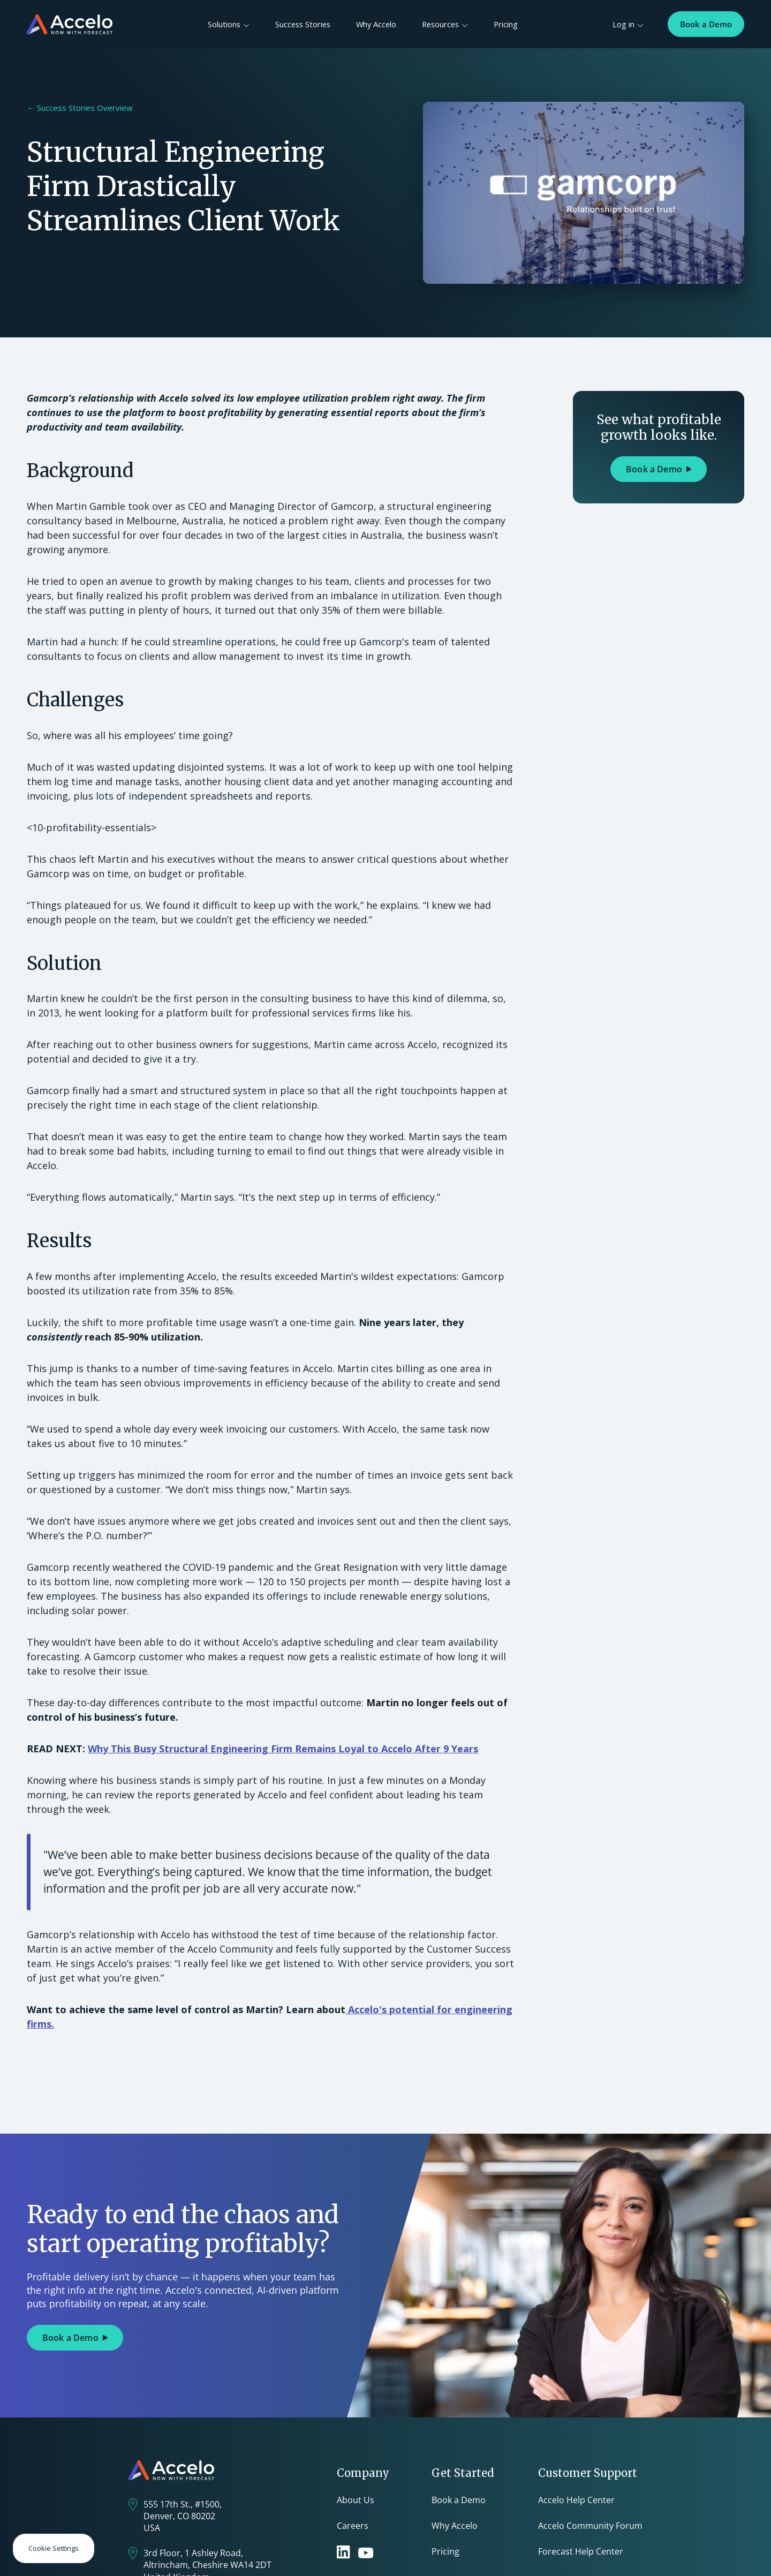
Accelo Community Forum (590, 2526)
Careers (352, 2526)
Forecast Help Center (580, 2551)
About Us (355, 2500)
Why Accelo (376, 24)
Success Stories (302, 24)
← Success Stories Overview (80, 107)
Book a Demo (706, 24)
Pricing (506, 24)
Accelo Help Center (576, 2500)
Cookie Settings (53, 2548)
